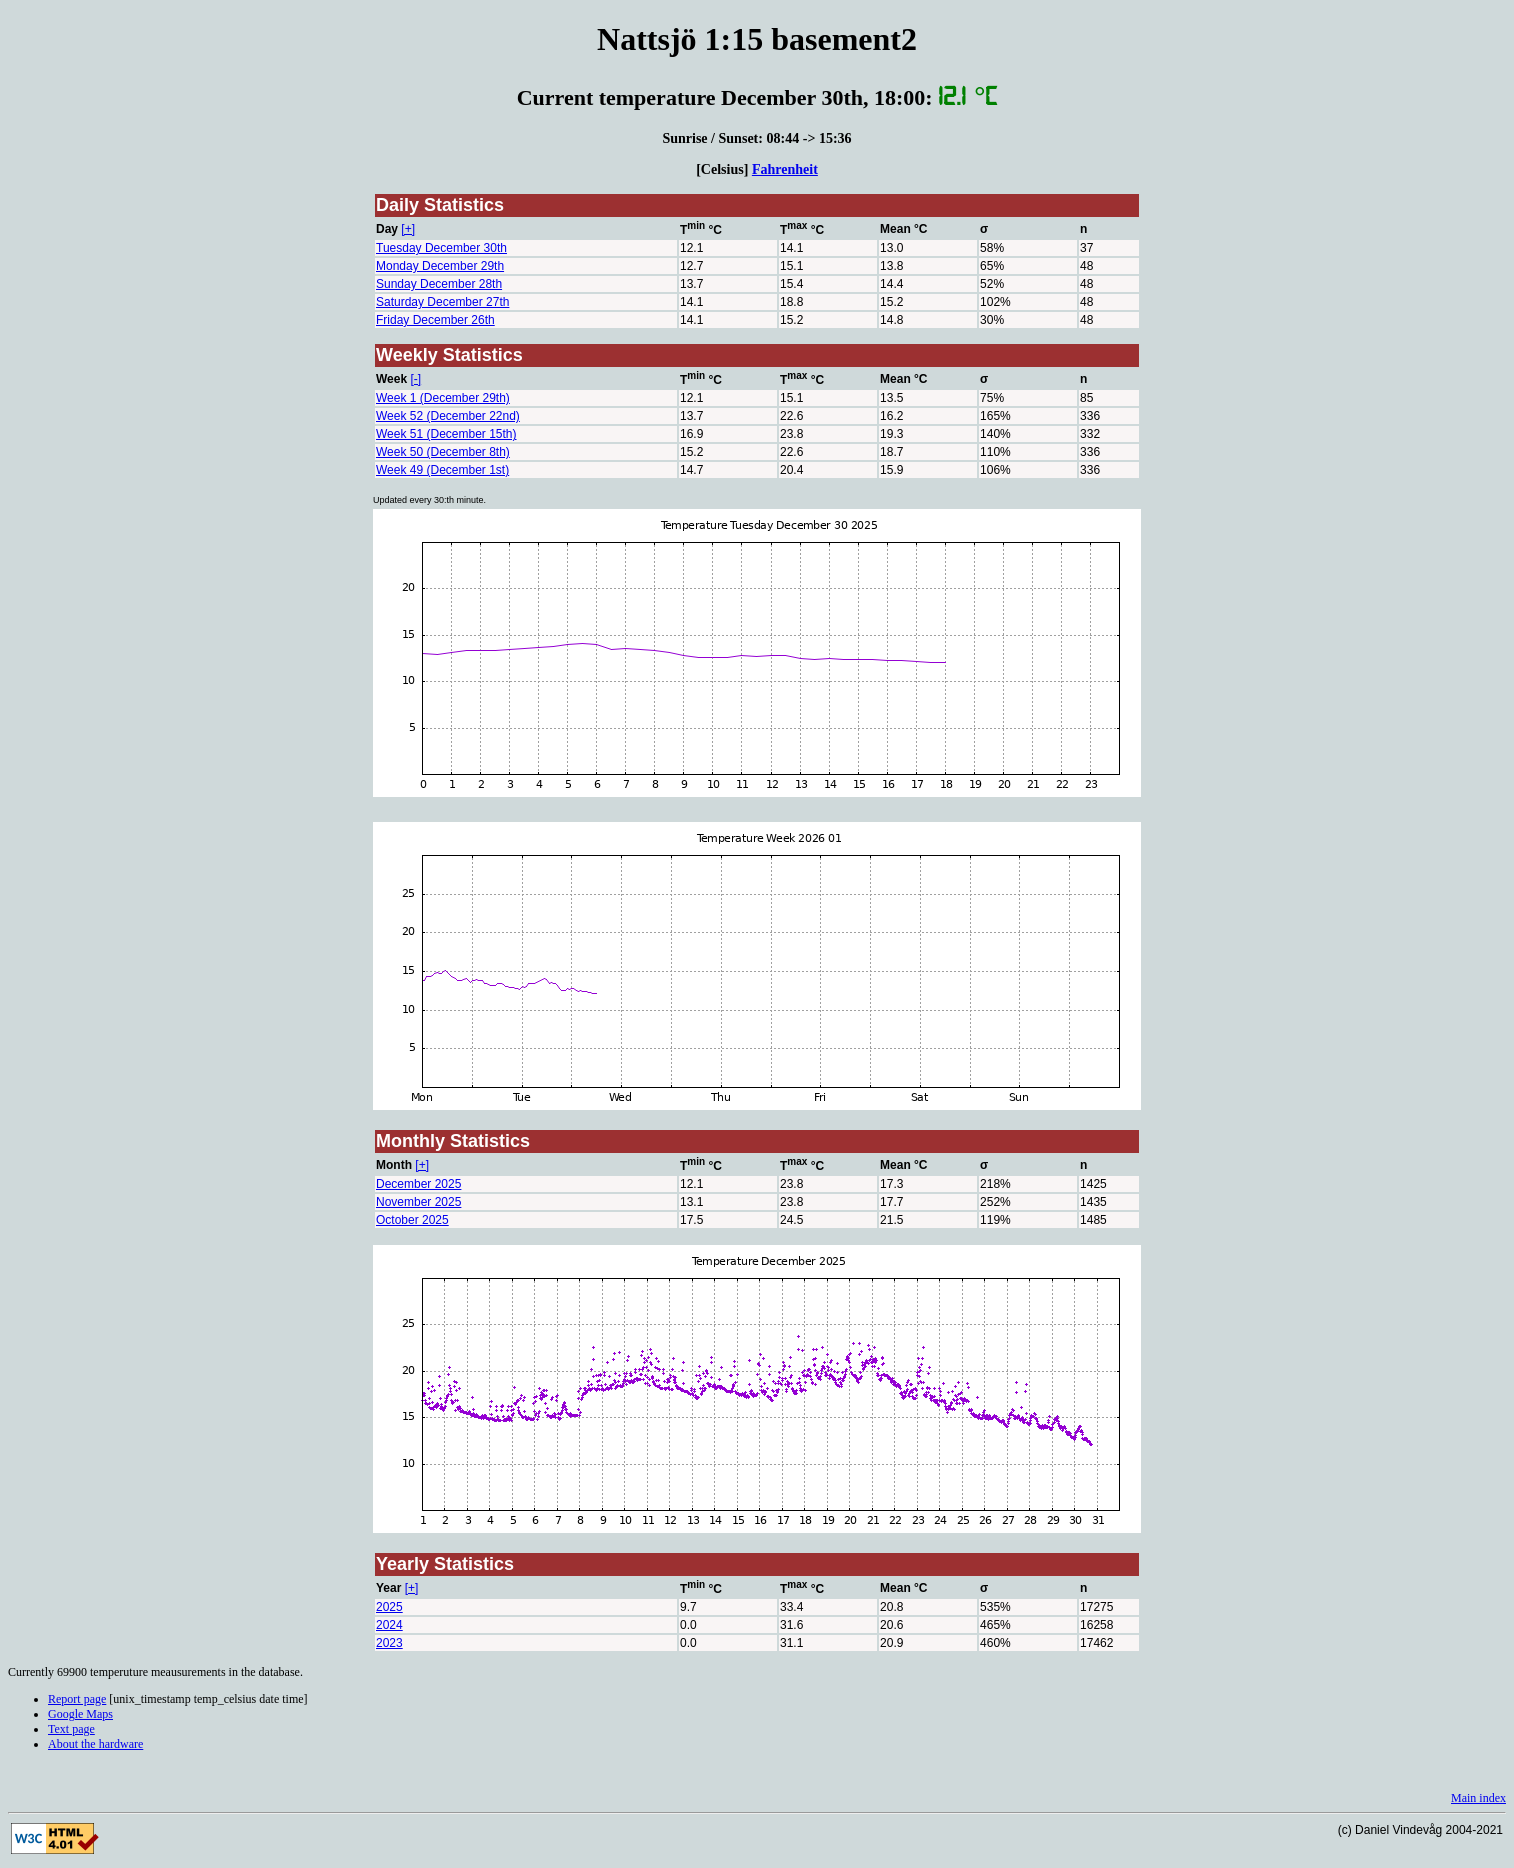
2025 (389, 1607)
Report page (77, 1699)
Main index (1478, 1798)
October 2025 (412, 1220)
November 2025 (418, 1202)
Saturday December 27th (442, 302)
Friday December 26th (435, 320)
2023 (389, 1643)
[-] (415, 379)
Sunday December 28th (439, 284)
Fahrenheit (785, 169)
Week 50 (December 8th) (443, 452)
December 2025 (418, 1184)
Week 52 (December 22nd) (448, 416)
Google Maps (80, 1714)
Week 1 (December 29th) (443, 398)
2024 (389, 1625)
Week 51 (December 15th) (446, 434)
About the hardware (95, 1744)
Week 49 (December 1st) (442, 470)
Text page (71, 1729)
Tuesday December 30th (441, 248)
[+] (408, 229)
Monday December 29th (440, 266)
